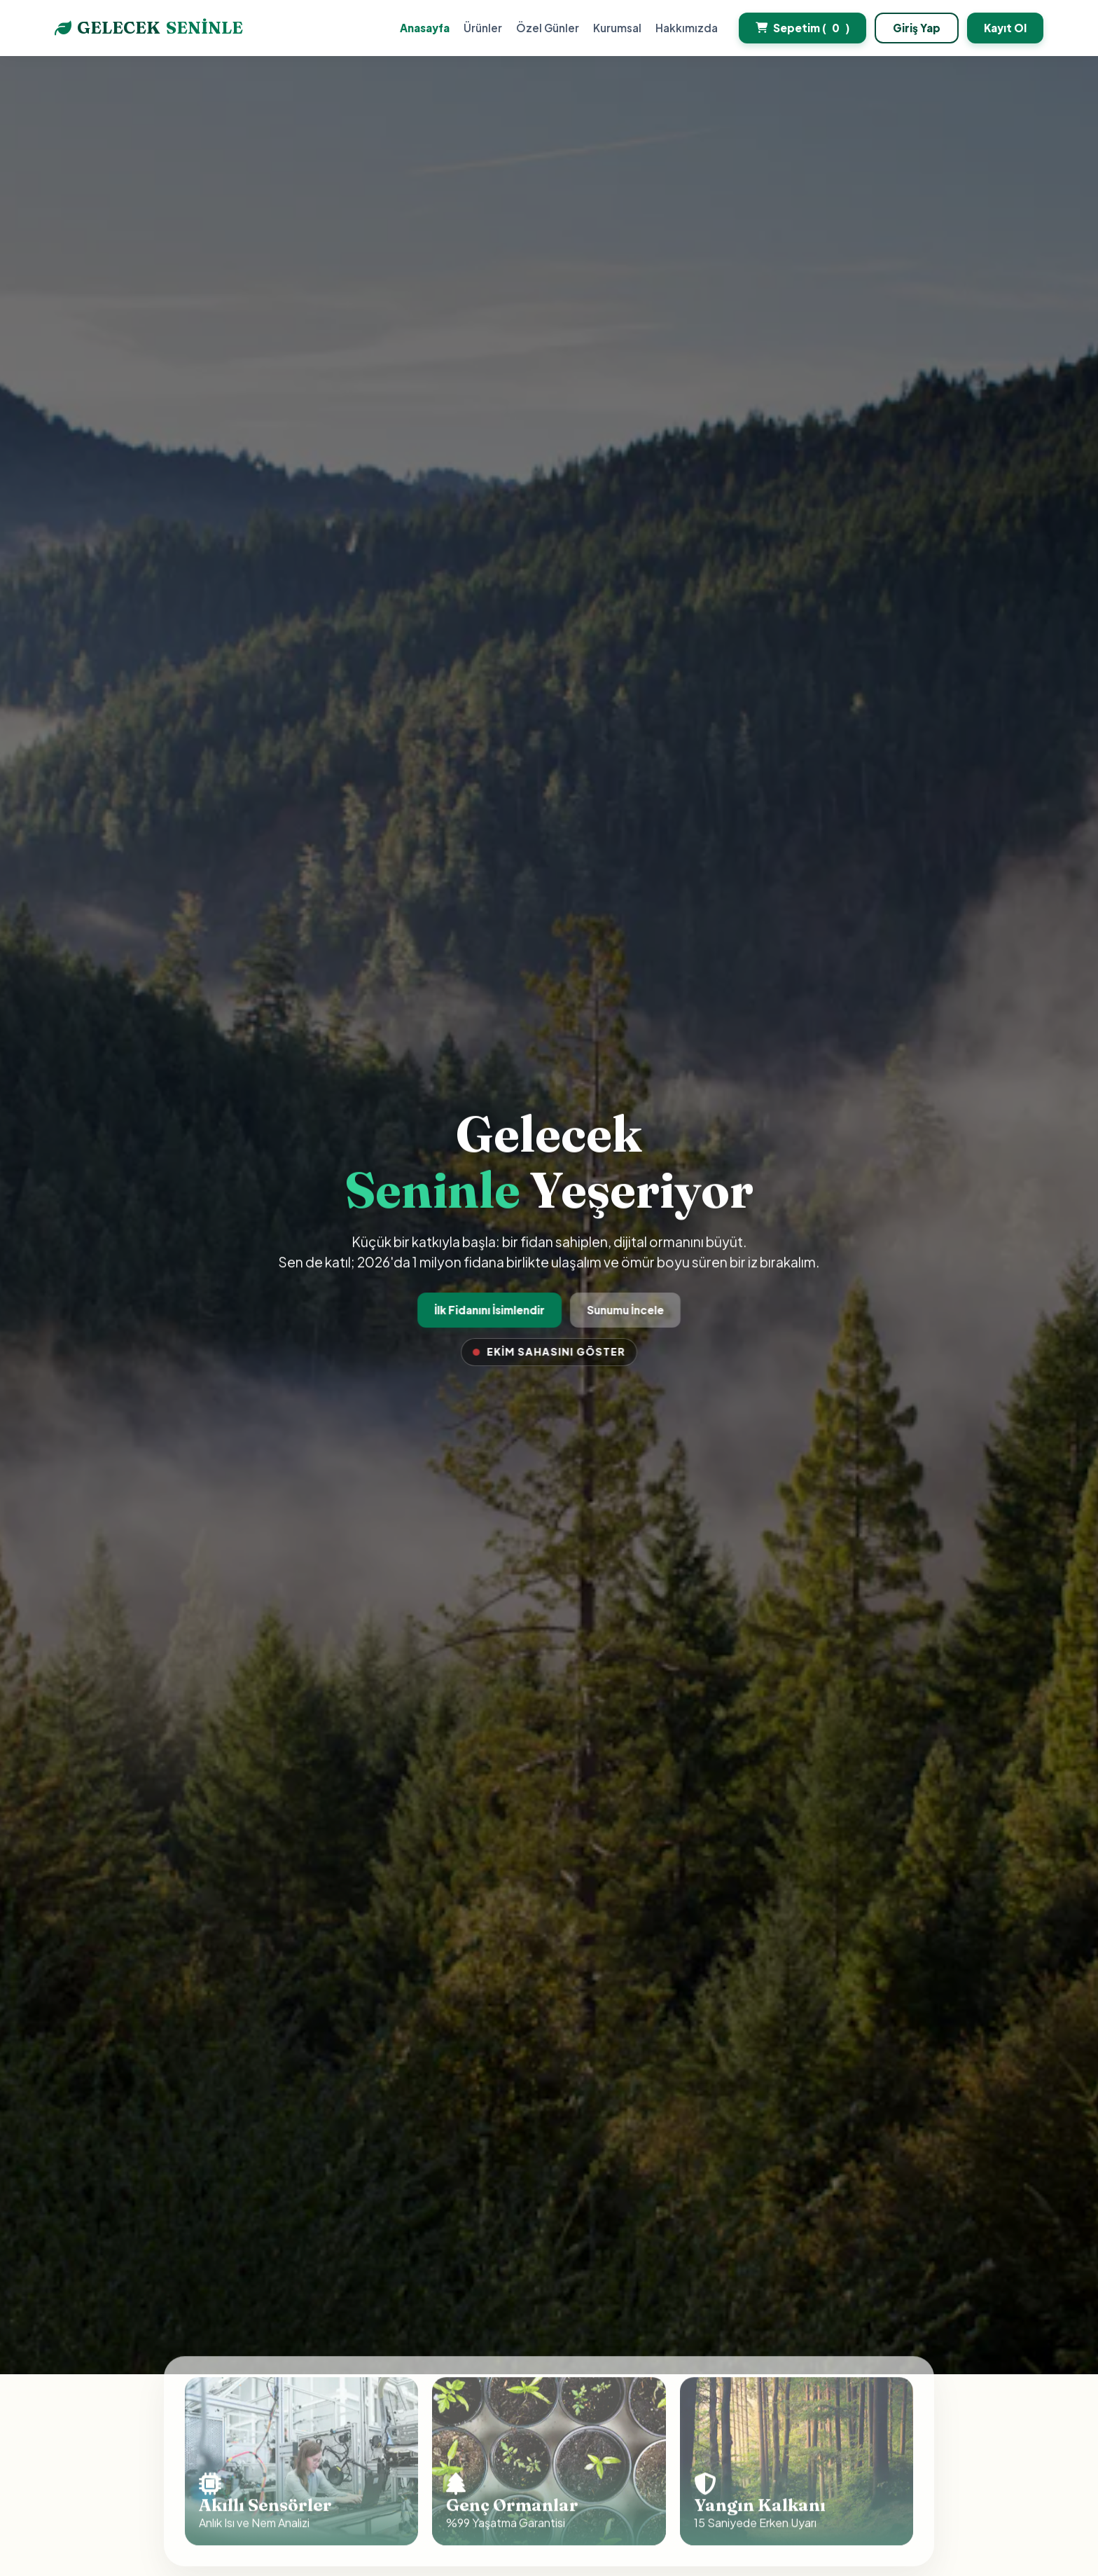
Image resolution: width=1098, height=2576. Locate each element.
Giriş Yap (916, 27)
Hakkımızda (686, 27)
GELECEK (149, 28)
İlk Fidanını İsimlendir (490, 1310)
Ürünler (483, 27)
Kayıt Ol (1005, 27)
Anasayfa (425, 27)
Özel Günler (547, 27)
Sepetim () (802, 28)
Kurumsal (617, 27)
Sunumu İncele (624, 1310)
